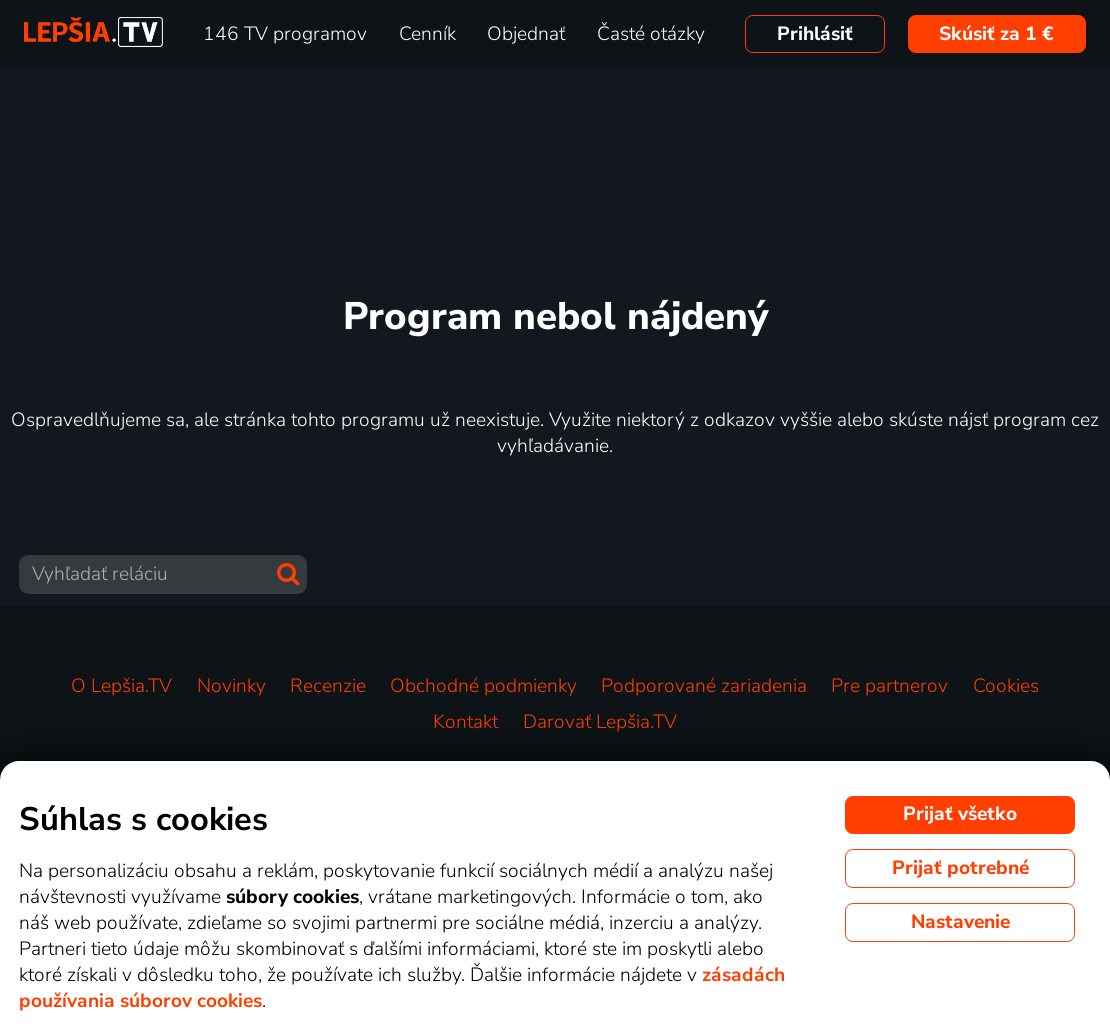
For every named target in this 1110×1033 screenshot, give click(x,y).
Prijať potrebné (960, 868)
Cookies (1006, 686)
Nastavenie (960, 922)
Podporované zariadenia (704, 686)
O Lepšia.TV (121, 686)
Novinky (231, 686)
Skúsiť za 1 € (996, 34)
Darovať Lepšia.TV (600, 722)
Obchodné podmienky (483, 686)
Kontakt (465, 722)
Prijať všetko (960, 814)
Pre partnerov (889, 686)
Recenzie (328, 686)
